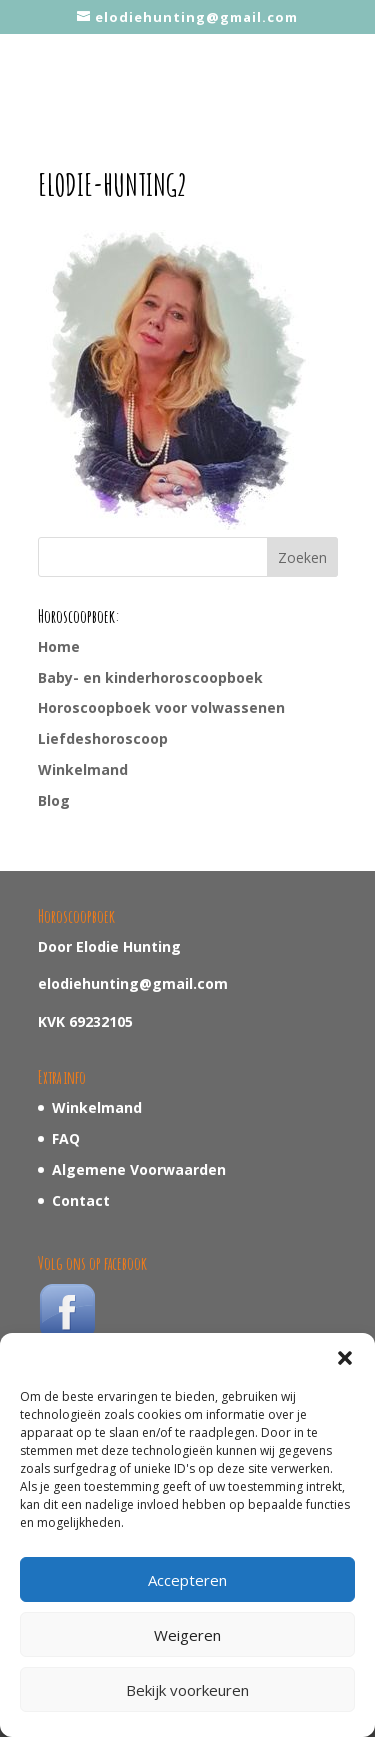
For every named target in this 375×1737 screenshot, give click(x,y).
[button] (345, 1358)
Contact (81, 1200)
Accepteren (187, 1580)
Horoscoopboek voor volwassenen (161, 707)
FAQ (66, 1138)
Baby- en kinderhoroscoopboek (150, 677)
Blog (54, 800)
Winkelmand (83, 769)
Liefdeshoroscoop (103, 738)
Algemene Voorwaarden (139, 1169)
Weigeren (187, 1635)
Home (59, 646)
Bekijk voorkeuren (187, 1690)
